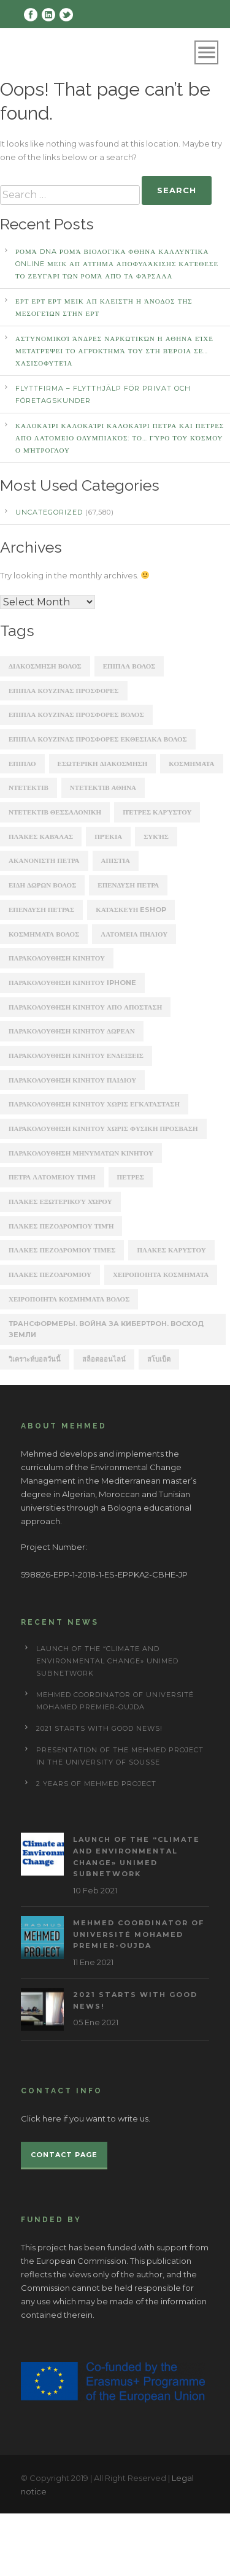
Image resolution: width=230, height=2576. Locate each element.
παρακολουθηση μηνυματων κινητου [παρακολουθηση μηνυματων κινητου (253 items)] (81, 1153)
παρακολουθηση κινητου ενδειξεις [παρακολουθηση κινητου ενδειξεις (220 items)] (76, 1055)
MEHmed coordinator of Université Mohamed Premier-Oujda (138, 1934)
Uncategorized (49, 512)
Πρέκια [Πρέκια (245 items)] (108, 836)
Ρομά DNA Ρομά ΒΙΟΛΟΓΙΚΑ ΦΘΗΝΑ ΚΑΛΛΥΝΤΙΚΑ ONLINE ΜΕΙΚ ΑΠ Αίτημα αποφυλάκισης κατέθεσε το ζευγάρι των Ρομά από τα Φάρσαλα (116, 263)
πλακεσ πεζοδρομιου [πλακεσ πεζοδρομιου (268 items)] (50, 1274)
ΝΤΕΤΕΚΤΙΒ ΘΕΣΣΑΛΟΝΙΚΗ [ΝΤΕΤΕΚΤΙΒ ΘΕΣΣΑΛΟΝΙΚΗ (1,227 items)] (55, 812)
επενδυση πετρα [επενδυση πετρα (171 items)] (128, 885)
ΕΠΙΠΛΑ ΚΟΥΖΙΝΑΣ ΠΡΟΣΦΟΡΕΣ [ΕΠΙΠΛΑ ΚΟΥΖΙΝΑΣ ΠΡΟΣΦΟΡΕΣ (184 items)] (64, 690)
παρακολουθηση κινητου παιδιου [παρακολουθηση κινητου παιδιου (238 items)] (72, 1080)
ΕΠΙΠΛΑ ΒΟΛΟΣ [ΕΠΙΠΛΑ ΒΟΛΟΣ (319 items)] (129, 666)
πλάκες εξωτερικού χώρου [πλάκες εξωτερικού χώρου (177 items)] (60, 1201)
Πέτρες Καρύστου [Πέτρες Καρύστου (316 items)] (157, 812)
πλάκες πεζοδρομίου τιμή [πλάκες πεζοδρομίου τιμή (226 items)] (61, 1226)
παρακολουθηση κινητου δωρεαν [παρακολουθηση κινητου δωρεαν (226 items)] (72, 1031)
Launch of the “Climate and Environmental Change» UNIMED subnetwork (107, 1660)
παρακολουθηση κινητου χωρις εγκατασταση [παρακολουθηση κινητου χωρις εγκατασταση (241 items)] (94, 1104)
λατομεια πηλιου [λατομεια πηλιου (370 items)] (134, 934)
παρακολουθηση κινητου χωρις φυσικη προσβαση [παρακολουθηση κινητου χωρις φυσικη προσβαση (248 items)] (103, 1128)
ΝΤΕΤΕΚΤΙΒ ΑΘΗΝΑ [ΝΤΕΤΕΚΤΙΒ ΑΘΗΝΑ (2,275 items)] (103, 787)
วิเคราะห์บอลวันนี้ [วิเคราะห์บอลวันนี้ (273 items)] (35, 1359)
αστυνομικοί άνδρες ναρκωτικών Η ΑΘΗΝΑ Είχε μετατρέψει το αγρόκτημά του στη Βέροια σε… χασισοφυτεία (114, 350)
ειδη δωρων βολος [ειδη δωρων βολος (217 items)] (42, 885)
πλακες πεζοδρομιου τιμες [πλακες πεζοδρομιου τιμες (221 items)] (62, 1250)
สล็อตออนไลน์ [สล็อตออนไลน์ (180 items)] (104, 1359)
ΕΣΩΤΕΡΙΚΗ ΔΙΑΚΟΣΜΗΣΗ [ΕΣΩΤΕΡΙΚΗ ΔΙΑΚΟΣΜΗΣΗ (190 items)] (103, 763)
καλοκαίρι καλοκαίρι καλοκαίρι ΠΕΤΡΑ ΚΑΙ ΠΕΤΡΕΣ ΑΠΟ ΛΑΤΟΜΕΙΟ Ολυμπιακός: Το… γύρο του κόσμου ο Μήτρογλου (119, 437)
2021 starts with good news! (99, 1728)
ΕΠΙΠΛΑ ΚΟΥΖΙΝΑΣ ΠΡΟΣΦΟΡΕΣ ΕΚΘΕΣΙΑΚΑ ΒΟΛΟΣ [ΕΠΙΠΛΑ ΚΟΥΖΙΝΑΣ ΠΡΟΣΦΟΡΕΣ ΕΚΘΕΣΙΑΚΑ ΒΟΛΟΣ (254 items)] (98, 739)
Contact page (64, 2154)
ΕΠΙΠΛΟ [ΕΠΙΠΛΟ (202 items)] (22, 763)
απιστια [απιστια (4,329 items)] (116, 860)
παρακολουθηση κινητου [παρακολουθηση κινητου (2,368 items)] (57, 958)
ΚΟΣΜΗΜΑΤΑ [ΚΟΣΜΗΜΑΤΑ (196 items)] (191, 763)
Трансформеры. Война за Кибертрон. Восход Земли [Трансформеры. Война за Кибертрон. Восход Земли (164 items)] (106, 1329)
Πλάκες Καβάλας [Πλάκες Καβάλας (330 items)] (41, 836)
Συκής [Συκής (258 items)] (156, 836)
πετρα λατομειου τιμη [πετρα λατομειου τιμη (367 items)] (52, 1177)
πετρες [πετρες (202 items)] (130, 1177)
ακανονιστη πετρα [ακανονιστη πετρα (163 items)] (44, 860)
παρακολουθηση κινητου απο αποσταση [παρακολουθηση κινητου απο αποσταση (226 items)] (85, 1007)
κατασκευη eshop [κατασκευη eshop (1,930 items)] (131, 909)
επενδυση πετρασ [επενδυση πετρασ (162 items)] (41, 909)
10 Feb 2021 (95, 1890)
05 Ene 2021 (95, 2022)
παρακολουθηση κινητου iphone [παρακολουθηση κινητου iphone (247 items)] (72, 982)
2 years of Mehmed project (96, 1783)
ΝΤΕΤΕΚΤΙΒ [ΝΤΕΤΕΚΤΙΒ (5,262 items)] (28, 787)
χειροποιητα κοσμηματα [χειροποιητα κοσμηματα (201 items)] (161, 1274)
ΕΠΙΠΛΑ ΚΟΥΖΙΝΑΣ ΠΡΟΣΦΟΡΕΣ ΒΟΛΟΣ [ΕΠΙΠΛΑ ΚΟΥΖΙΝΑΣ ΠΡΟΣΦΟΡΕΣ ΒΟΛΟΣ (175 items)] (76, 714)
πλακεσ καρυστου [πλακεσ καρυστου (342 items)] (171, 1250)
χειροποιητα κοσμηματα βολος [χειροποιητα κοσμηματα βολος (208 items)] (69, 1299)
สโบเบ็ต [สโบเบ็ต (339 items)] (159, 1359)
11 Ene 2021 (93, 1962)
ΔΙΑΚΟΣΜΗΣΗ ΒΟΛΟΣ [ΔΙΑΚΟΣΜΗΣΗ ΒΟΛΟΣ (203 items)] (45, 666)
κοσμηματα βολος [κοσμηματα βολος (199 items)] (44, 934)
